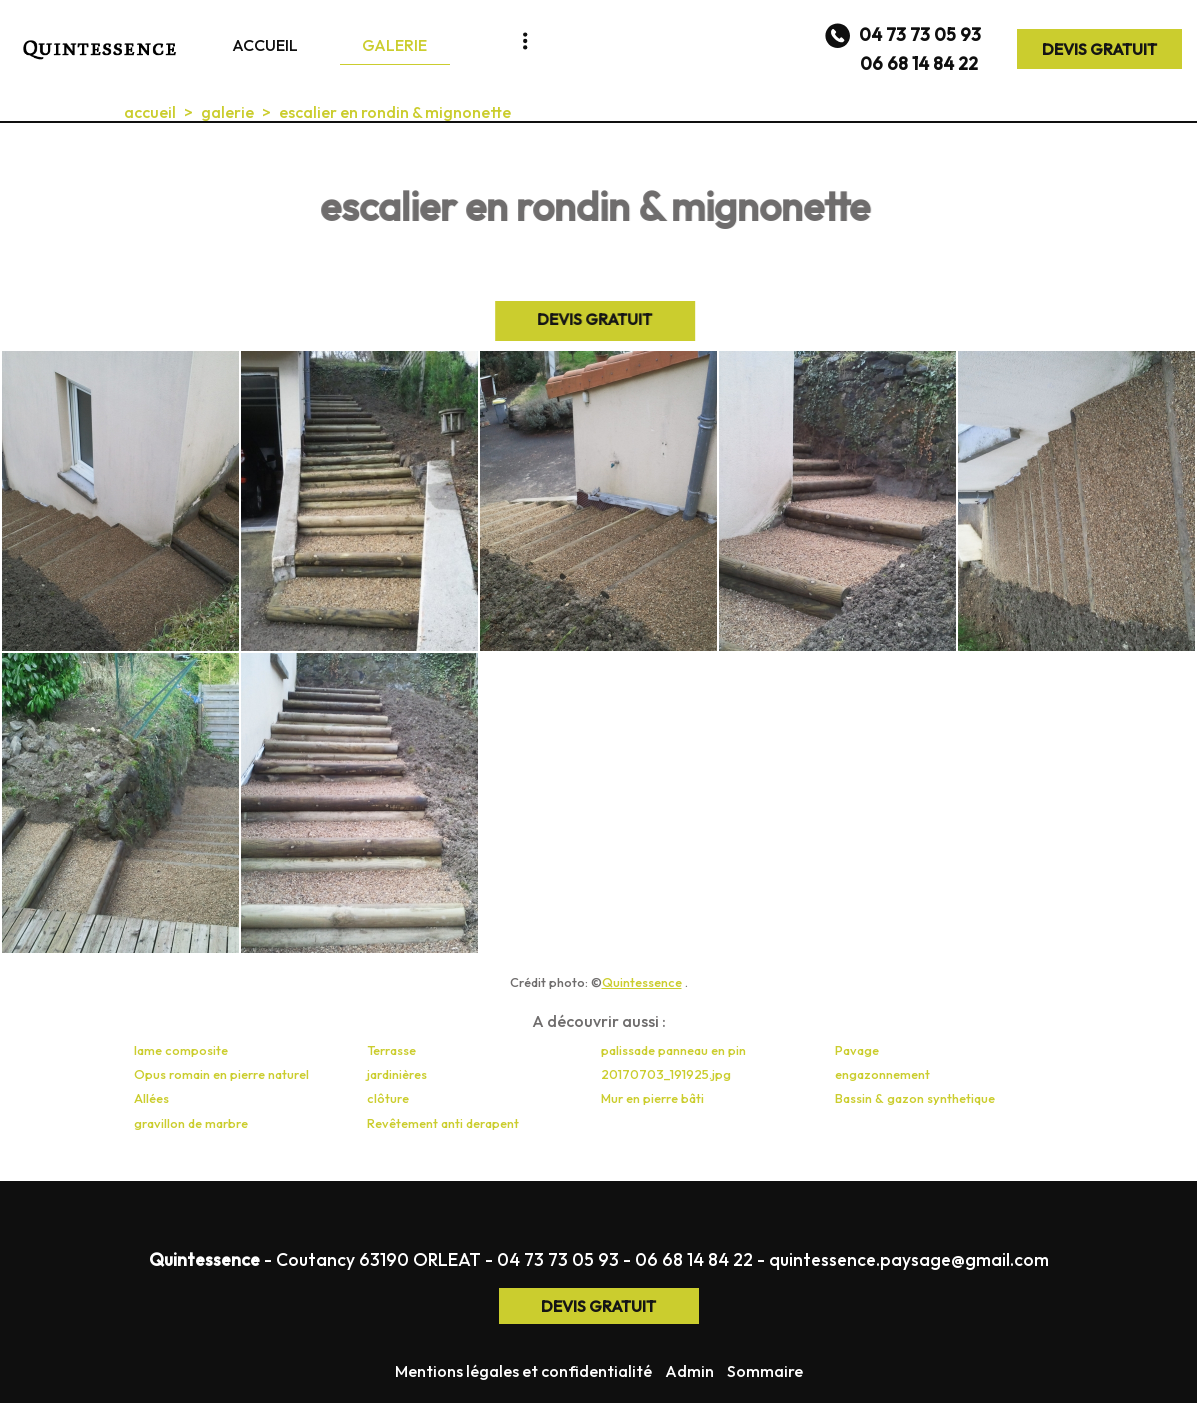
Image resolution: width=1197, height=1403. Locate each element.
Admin (689, 1371)
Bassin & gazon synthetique (915, 1098)
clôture (388, 1098)
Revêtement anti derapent (443, 1123)
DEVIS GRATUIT (1099, 49)
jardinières (397, 1074)
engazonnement (882, 1074)
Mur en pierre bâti (652, 1098)
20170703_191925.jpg (666, 1074)
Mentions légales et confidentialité (523, 1371)
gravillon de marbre (191, 1123)
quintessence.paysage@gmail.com (909, 1259)
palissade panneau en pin (673, 1050)
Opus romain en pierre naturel (221, 1074)
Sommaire (765, 1371)
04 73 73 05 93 (558, 1259)
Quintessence (642, 982)
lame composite (181, 1050)
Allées (151, 1098)
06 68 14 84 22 (694, 1259)
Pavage (857, 1050)
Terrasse (391, 1050)
